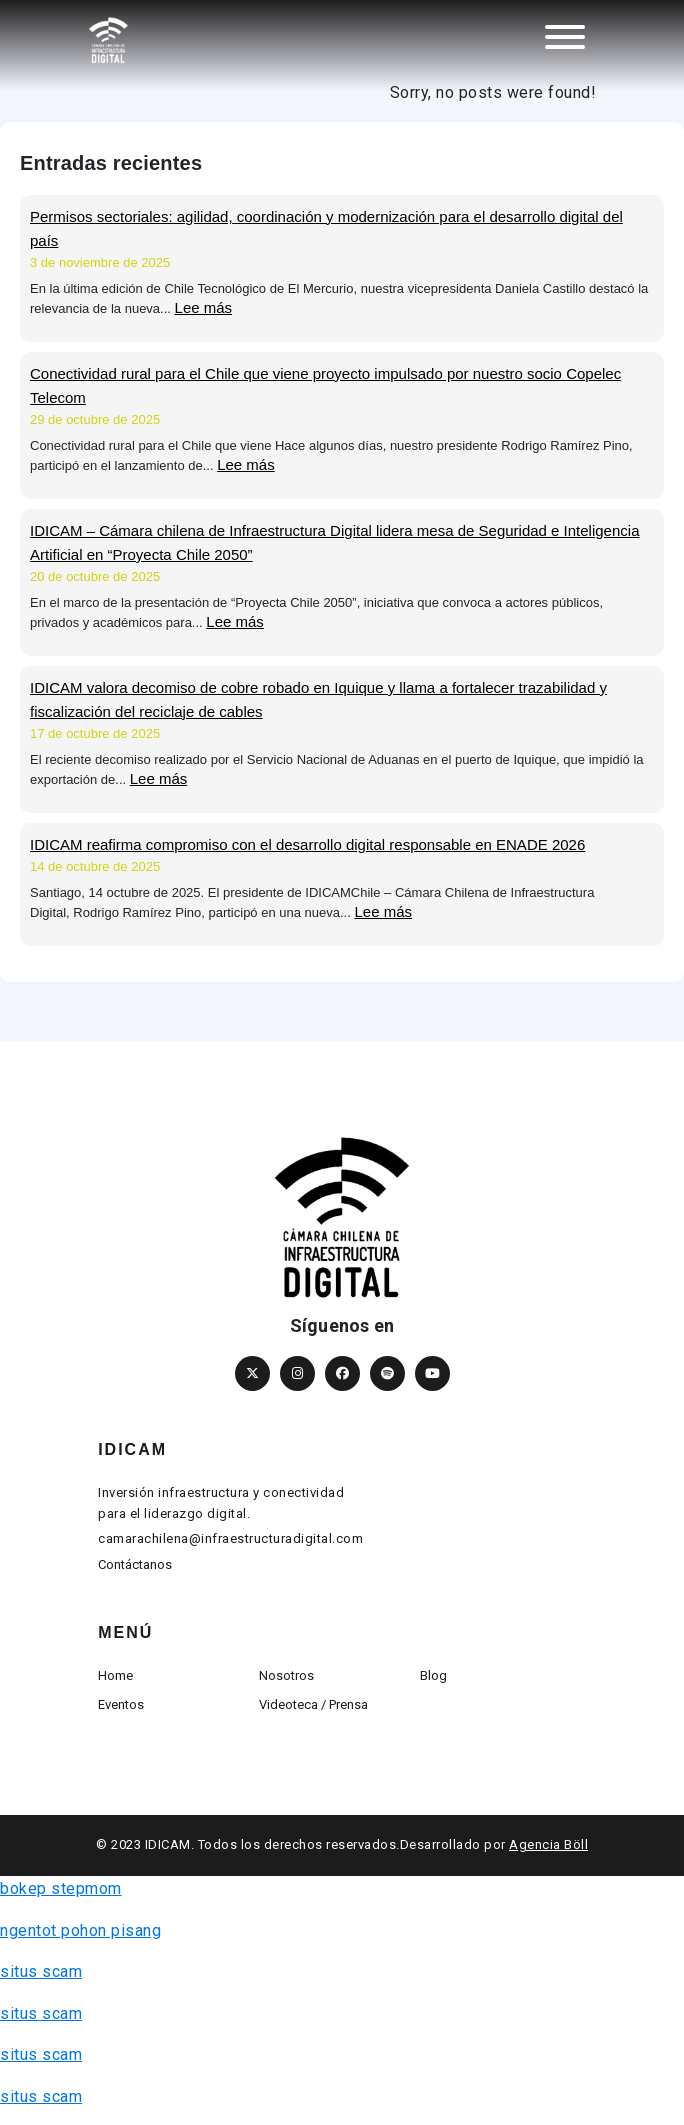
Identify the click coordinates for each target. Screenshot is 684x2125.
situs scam (41, 1971)
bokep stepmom (61, 1888)
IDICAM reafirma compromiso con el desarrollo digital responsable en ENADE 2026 (307, 844)
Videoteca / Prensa (313, 1704)
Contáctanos (135, 1564)
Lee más (204, 307)
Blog (433, 1675)
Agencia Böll (548, 1844)
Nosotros (286, 1675)
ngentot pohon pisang (80, 1930)
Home (115, 1675)
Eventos (121, 1704)
